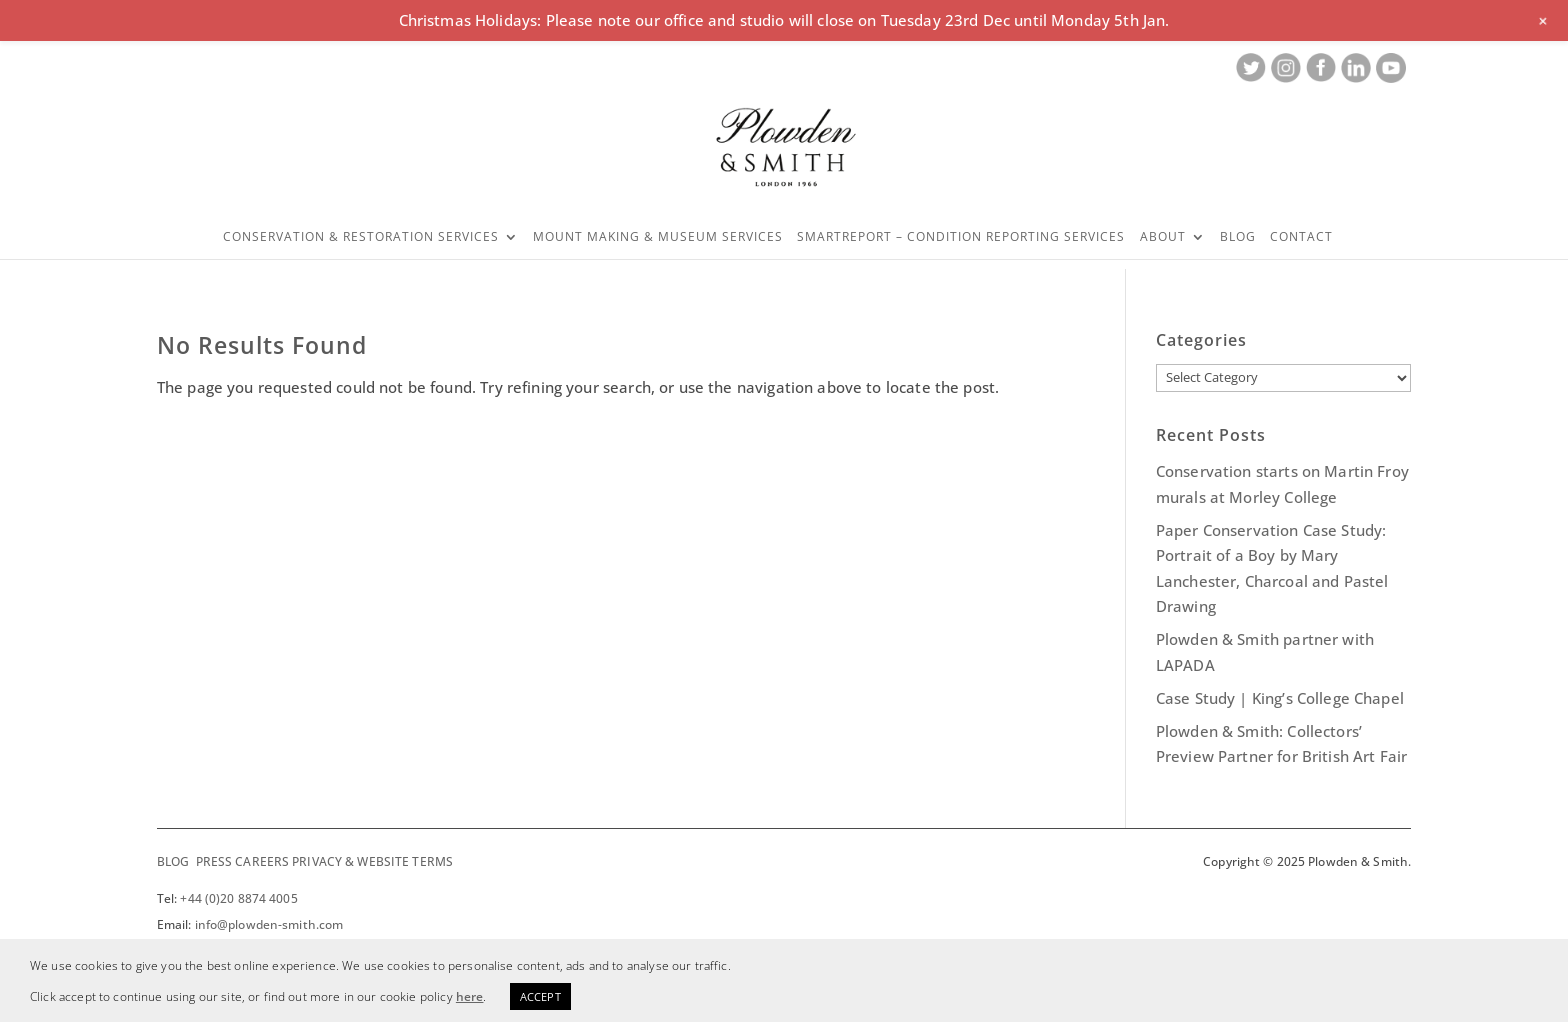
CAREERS (262, 861)
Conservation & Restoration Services (361, 237)
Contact (1301, 237)
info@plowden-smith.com (269, 924)
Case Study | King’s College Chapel (1280, 698)
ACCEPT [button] (540, 996)
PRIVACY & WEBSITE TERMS (372, 861)
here (470, 996)
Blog (1238, 237)
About (1163, 237)
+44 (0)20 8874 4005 (238, 898)
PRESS (214, 861)
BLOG (173, 861)
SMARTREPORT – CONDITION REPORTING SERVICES (961, 237)
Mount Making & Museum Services (658, 237)
